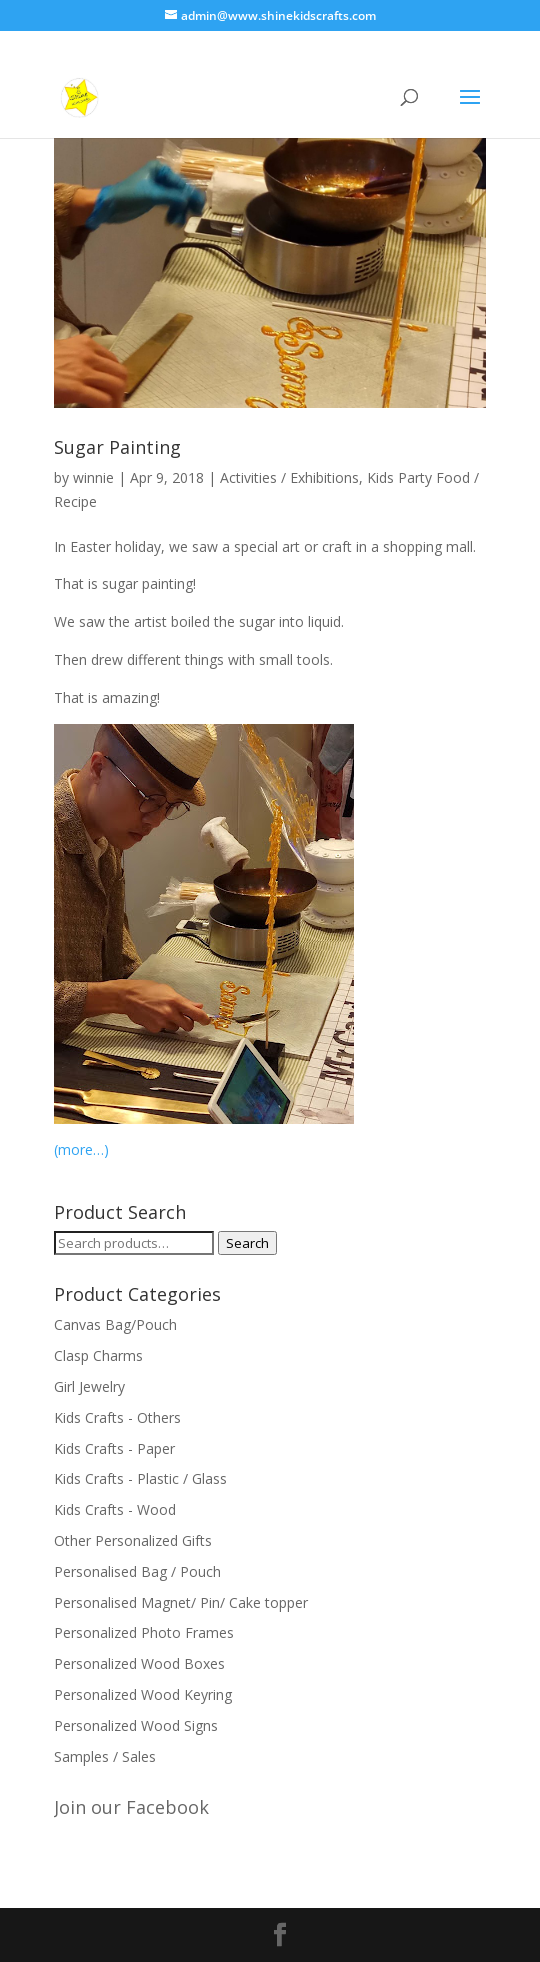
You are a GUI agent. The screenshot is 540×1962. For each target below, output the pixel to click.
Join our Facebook (131, 1807)
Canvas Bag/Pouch (115, 1324)
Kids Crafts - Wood (115, 1509)
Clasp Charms (98, 1355)
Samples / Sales (105, 1756)
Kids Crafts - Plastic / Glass (140, 1478)
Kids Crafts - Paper (114, 1448)
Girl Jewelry (89, 1386)
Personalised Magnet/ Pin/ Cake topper (181, 1602)
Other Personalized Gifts (133, 1540)
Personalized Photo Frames (144, 1632)
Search (247, 1243)
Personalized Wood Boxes (139, 1663)
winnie (93, 477)
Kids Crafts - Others (117, 1417)
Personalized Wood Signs (136, 1725)
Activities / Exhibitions (289, 477)
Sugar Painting (117, 447)
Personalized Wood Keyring (143, 1694)
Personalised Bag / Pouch (137, 1571)
